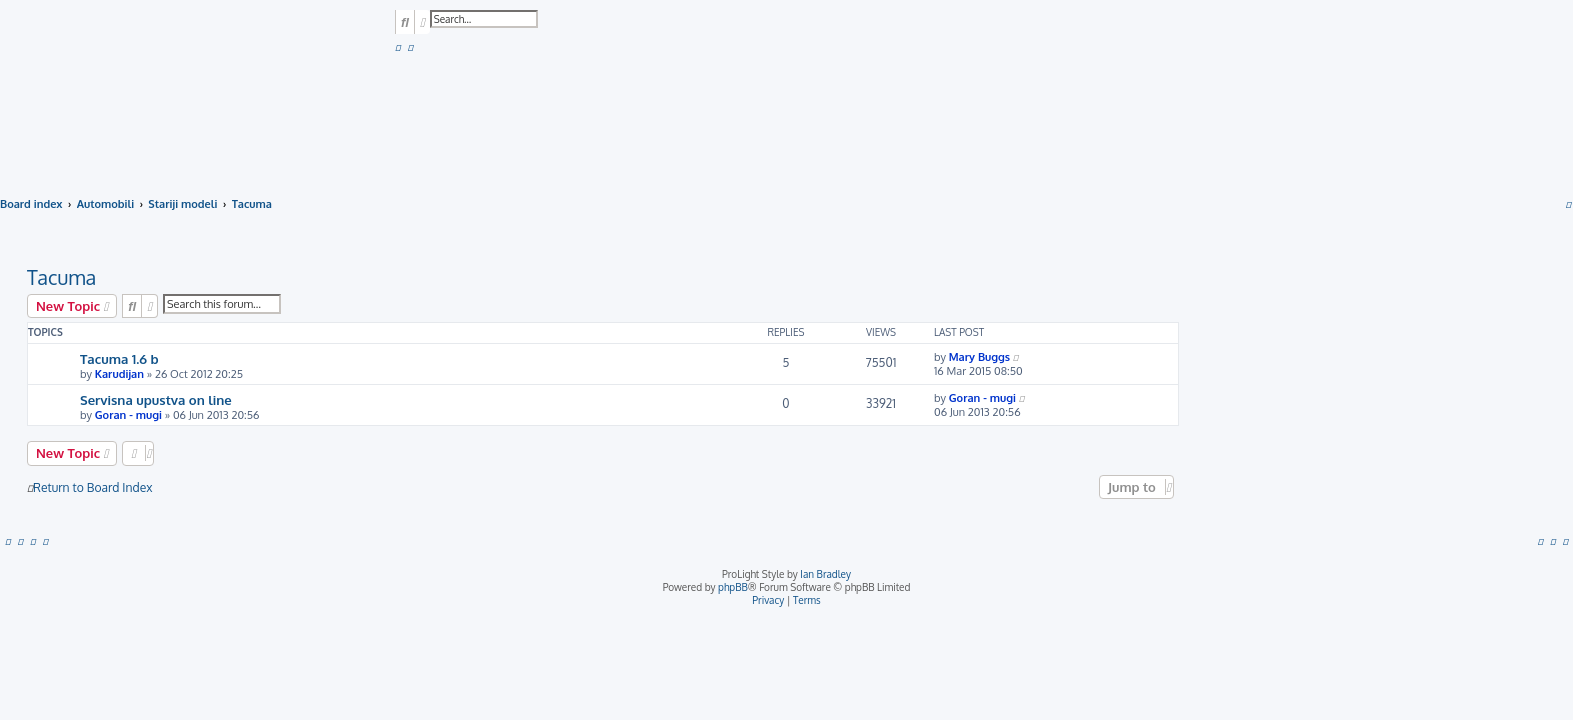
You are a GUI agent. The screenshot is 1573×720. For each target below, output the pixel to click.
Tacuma (61, 277)
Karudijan (119, 374)
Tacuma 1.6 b (119, 358)
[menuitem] (398, 47)
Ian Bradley (825, 574)
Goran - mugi (128, 415)
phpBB (733, 587)
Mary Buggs (979, 357)
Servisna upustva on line (156, 399)
